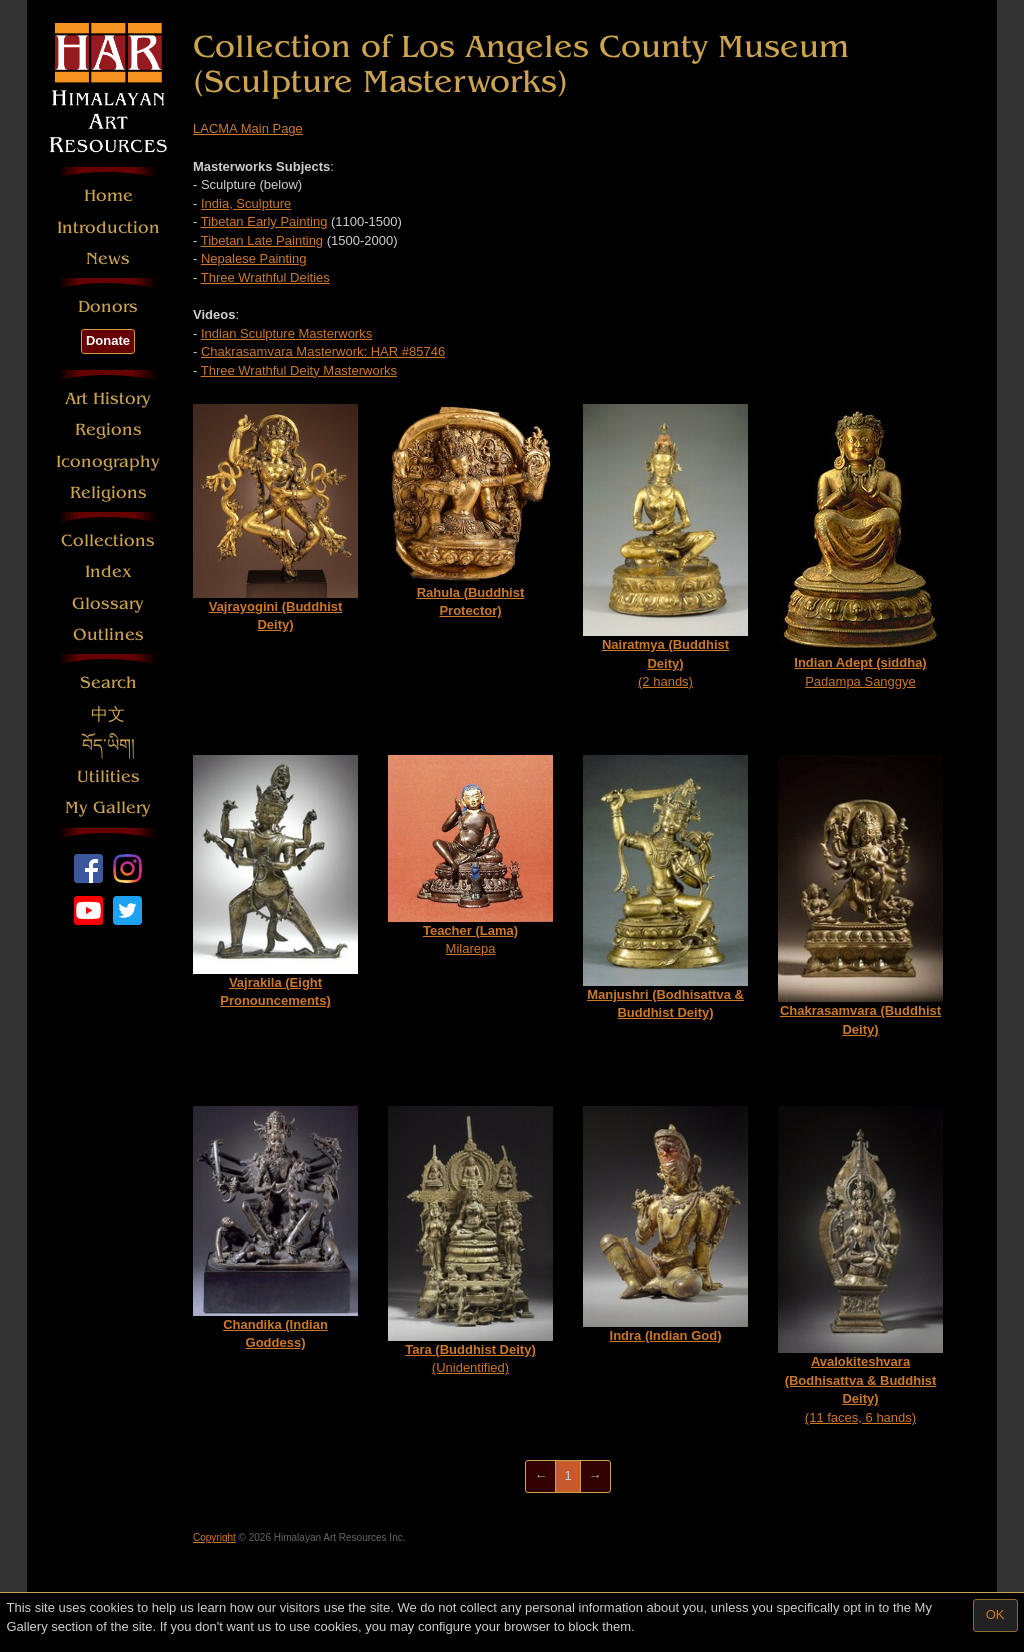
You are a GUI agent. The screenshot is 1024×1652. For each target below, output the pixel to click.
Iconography (108, 461)
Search (108, 682)
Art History (108, 398)
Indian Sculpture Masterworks (286, 333)
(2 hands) (665, 546)
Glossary (108, 603)
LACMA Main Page (248, 128)
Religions (108, 492)
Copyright (214, 1537)
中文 (108, 714)
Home (108, 195)
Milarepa (470, 855)
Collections (108, 540)
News (108, 258)
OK (995, 1614)
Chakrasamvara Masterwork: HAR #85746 (323, 351)
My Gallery (108, 807)
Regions (108, 429)
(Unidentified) (470, 1240)
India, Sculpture (246, 203)
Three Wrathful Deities (265, 277)
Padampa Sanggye (861, 546)
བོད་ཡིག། (108, 745)
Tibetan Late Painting (262, 240)
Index (108, 571)
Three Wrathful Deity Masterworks (299, 370)
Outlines (108, 634)
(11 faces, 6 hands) (860, 1265)
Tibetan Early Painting (264, 221)
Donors (108, 306)
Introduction (108, 227)
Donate (108, 340)
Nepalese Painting (254, 258)
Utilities (108, 776)
